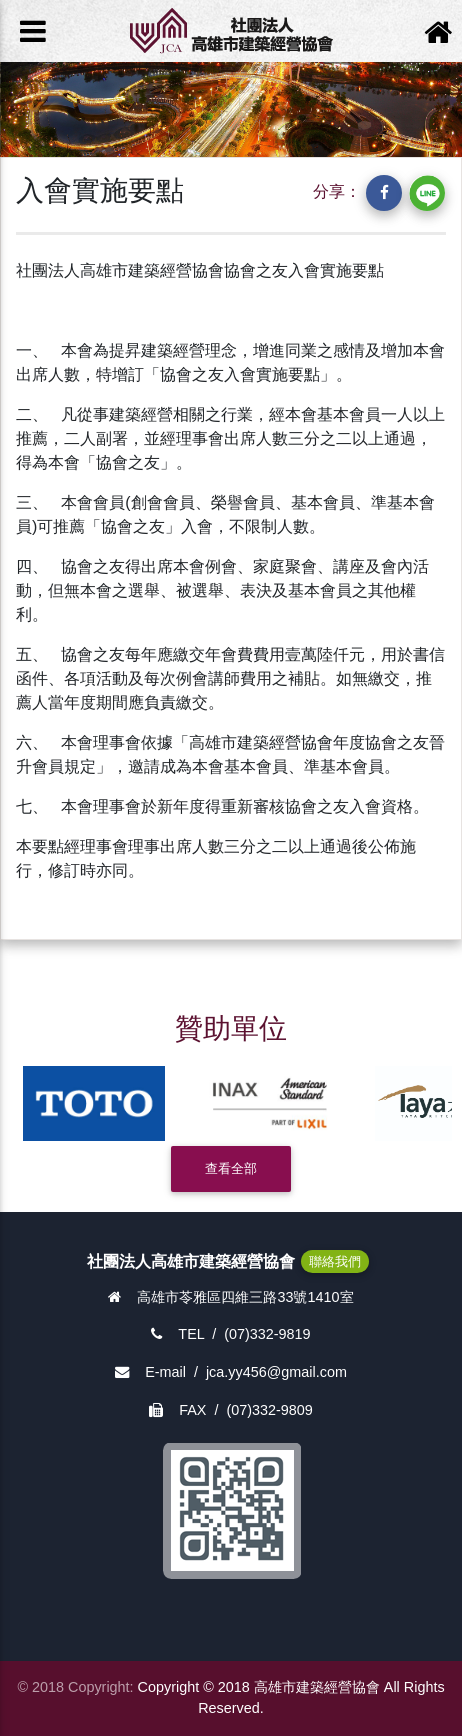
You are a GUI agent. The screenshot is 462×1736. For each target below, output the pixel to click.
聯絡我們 (335, 1261)
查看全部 (231, 1168)
